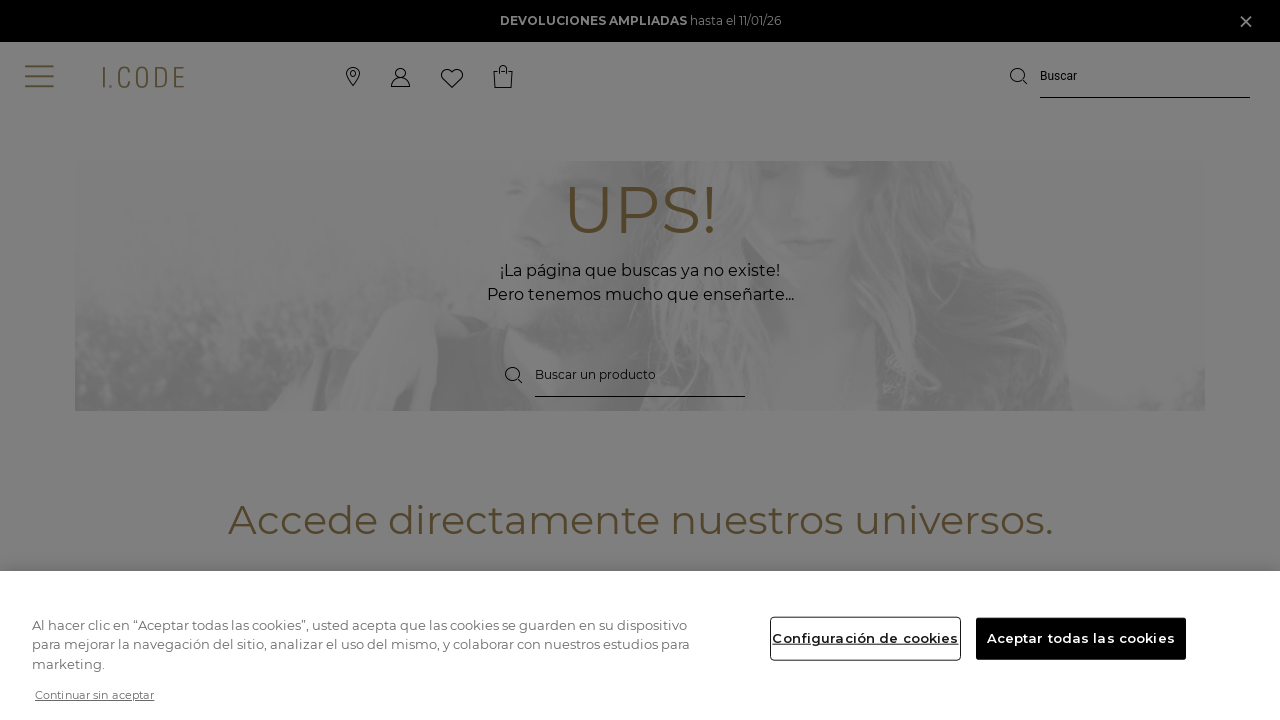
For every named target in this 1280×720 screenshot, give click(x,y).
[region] (640, 645)
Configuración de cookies (865, 638)
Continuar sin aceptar (94, 695)
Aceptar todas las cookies (1081, 638)
